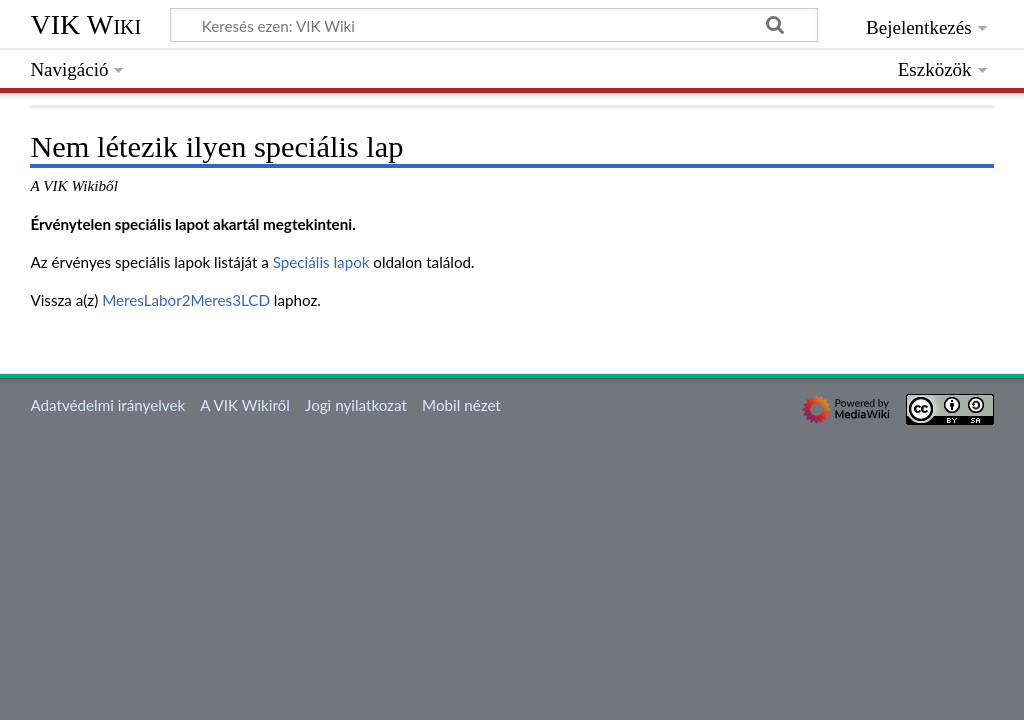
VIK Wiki (85, 24)
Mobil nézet (461, 405)
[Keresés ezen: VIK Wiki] (494, 25)
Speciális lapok (321, 262)
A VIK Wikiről (244, 405)
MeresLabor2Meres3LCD (186, 300)
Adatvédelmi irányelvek (107, 405)
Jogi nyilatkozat (356, 405)
